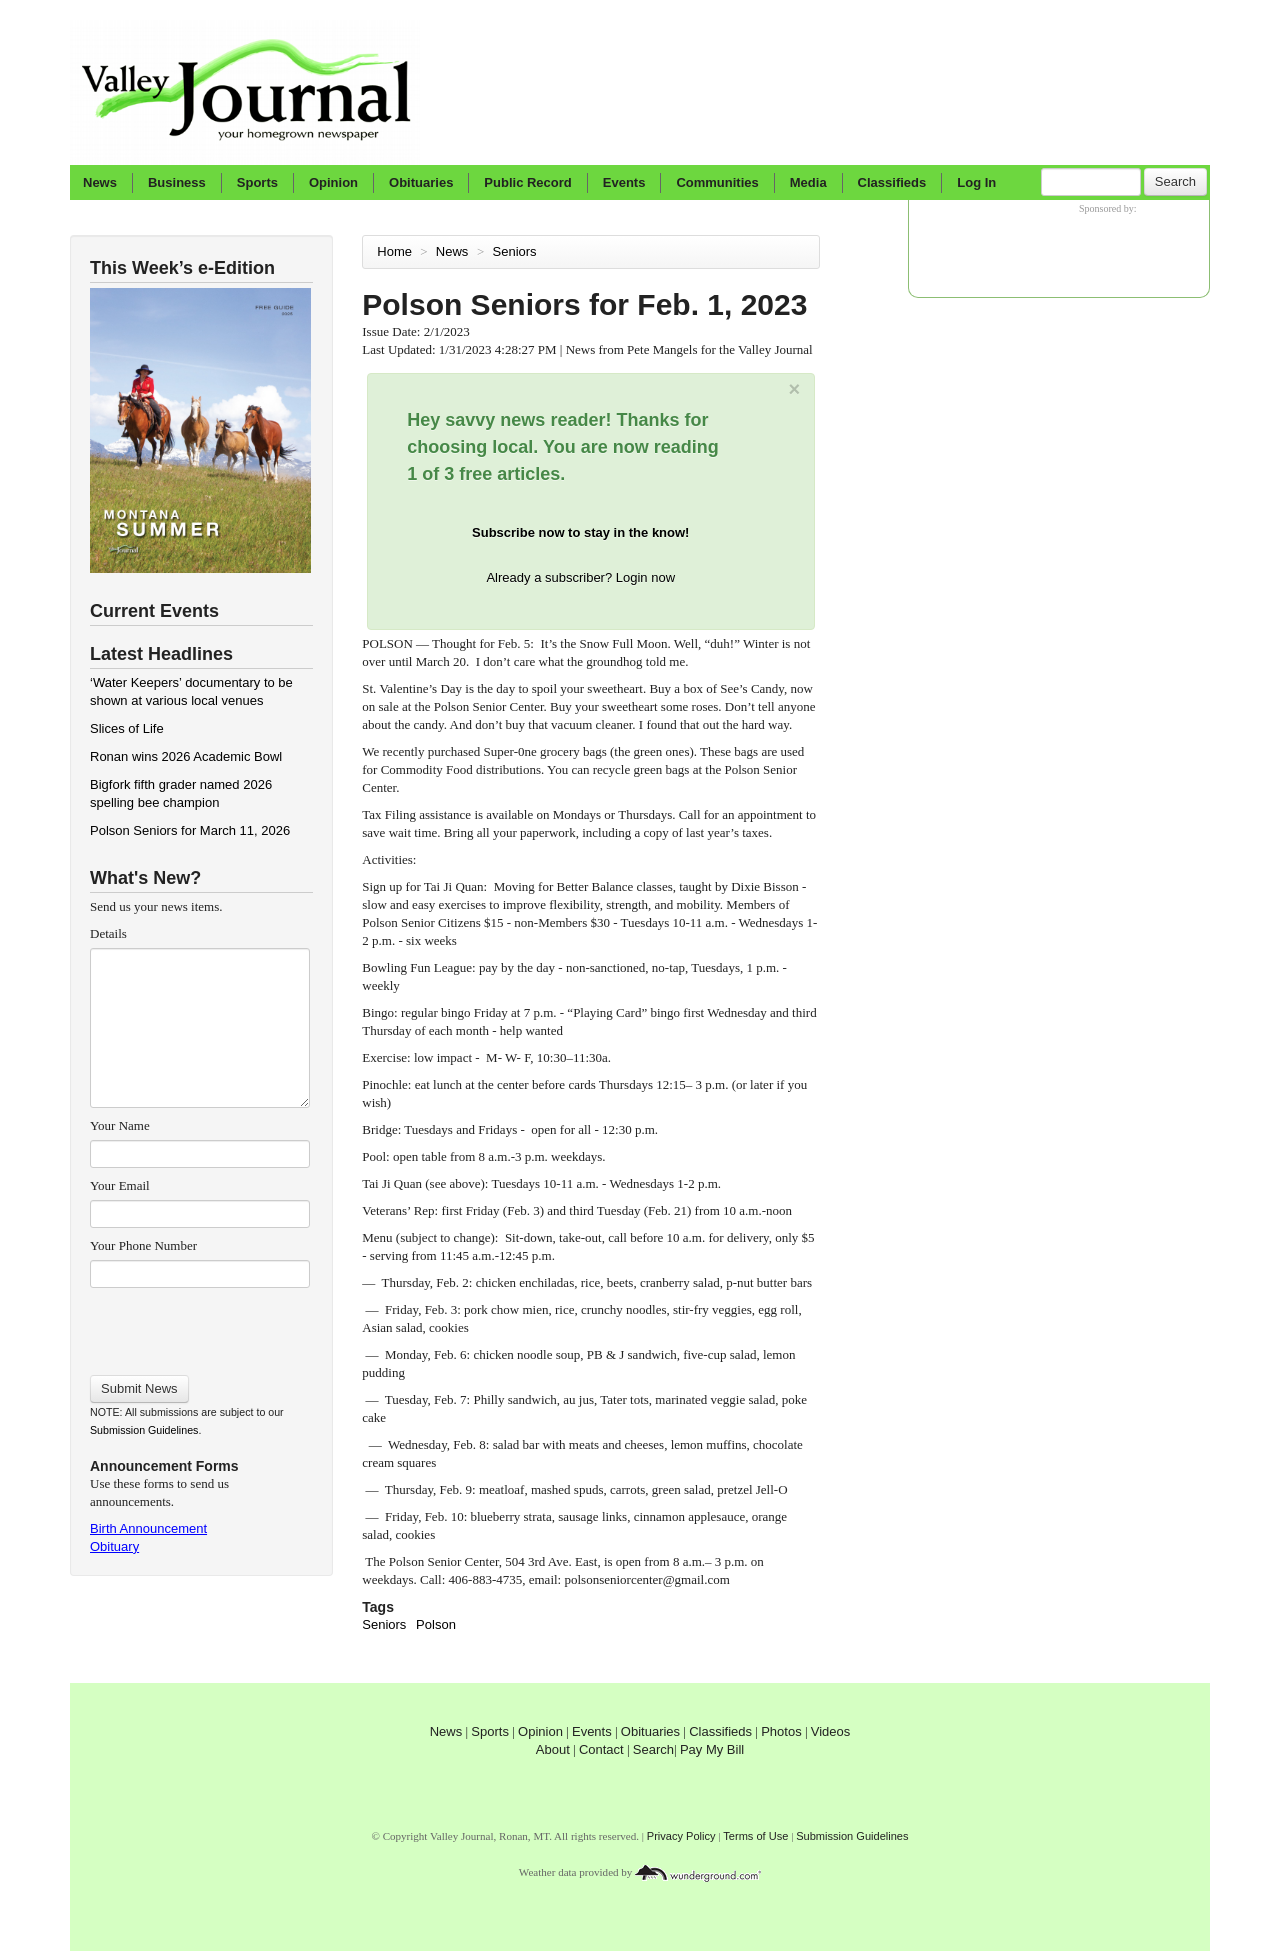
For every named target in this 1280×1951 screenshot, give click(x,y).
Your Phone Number (143, 1245)
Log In (976, 182)
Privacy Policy (681, 1836)
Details (108, 933)
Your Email (120, 1185)
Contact (601, 1749)
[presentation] (199, 1325)
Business (177, 182)
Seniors (517, 251)
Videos (831, 1731)
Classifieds (892, 182)
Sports (257, 182)
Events (624, 182)
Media (808, 182)
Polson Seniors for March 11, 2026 (190, 830)
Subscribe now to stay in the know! (580, 532)
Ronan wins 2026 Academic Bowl (186, 756)
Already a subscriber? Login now (580, 577)
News (100, 182)
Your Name (120, 1125)
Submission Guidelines (144, 1430)
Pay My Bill (712, 1749)
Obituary (114, 1546)
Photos (781, 1731)
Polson (436, 1624)
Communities (717, 182)
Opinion (333, 182)
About (553, 1749)
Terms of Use (755, 1836)
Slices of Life (127, 728)
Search (1175, 181)
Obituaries (421, 182)
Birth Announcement (148, 1528)
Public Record (527, 182)
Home (394, 251)
